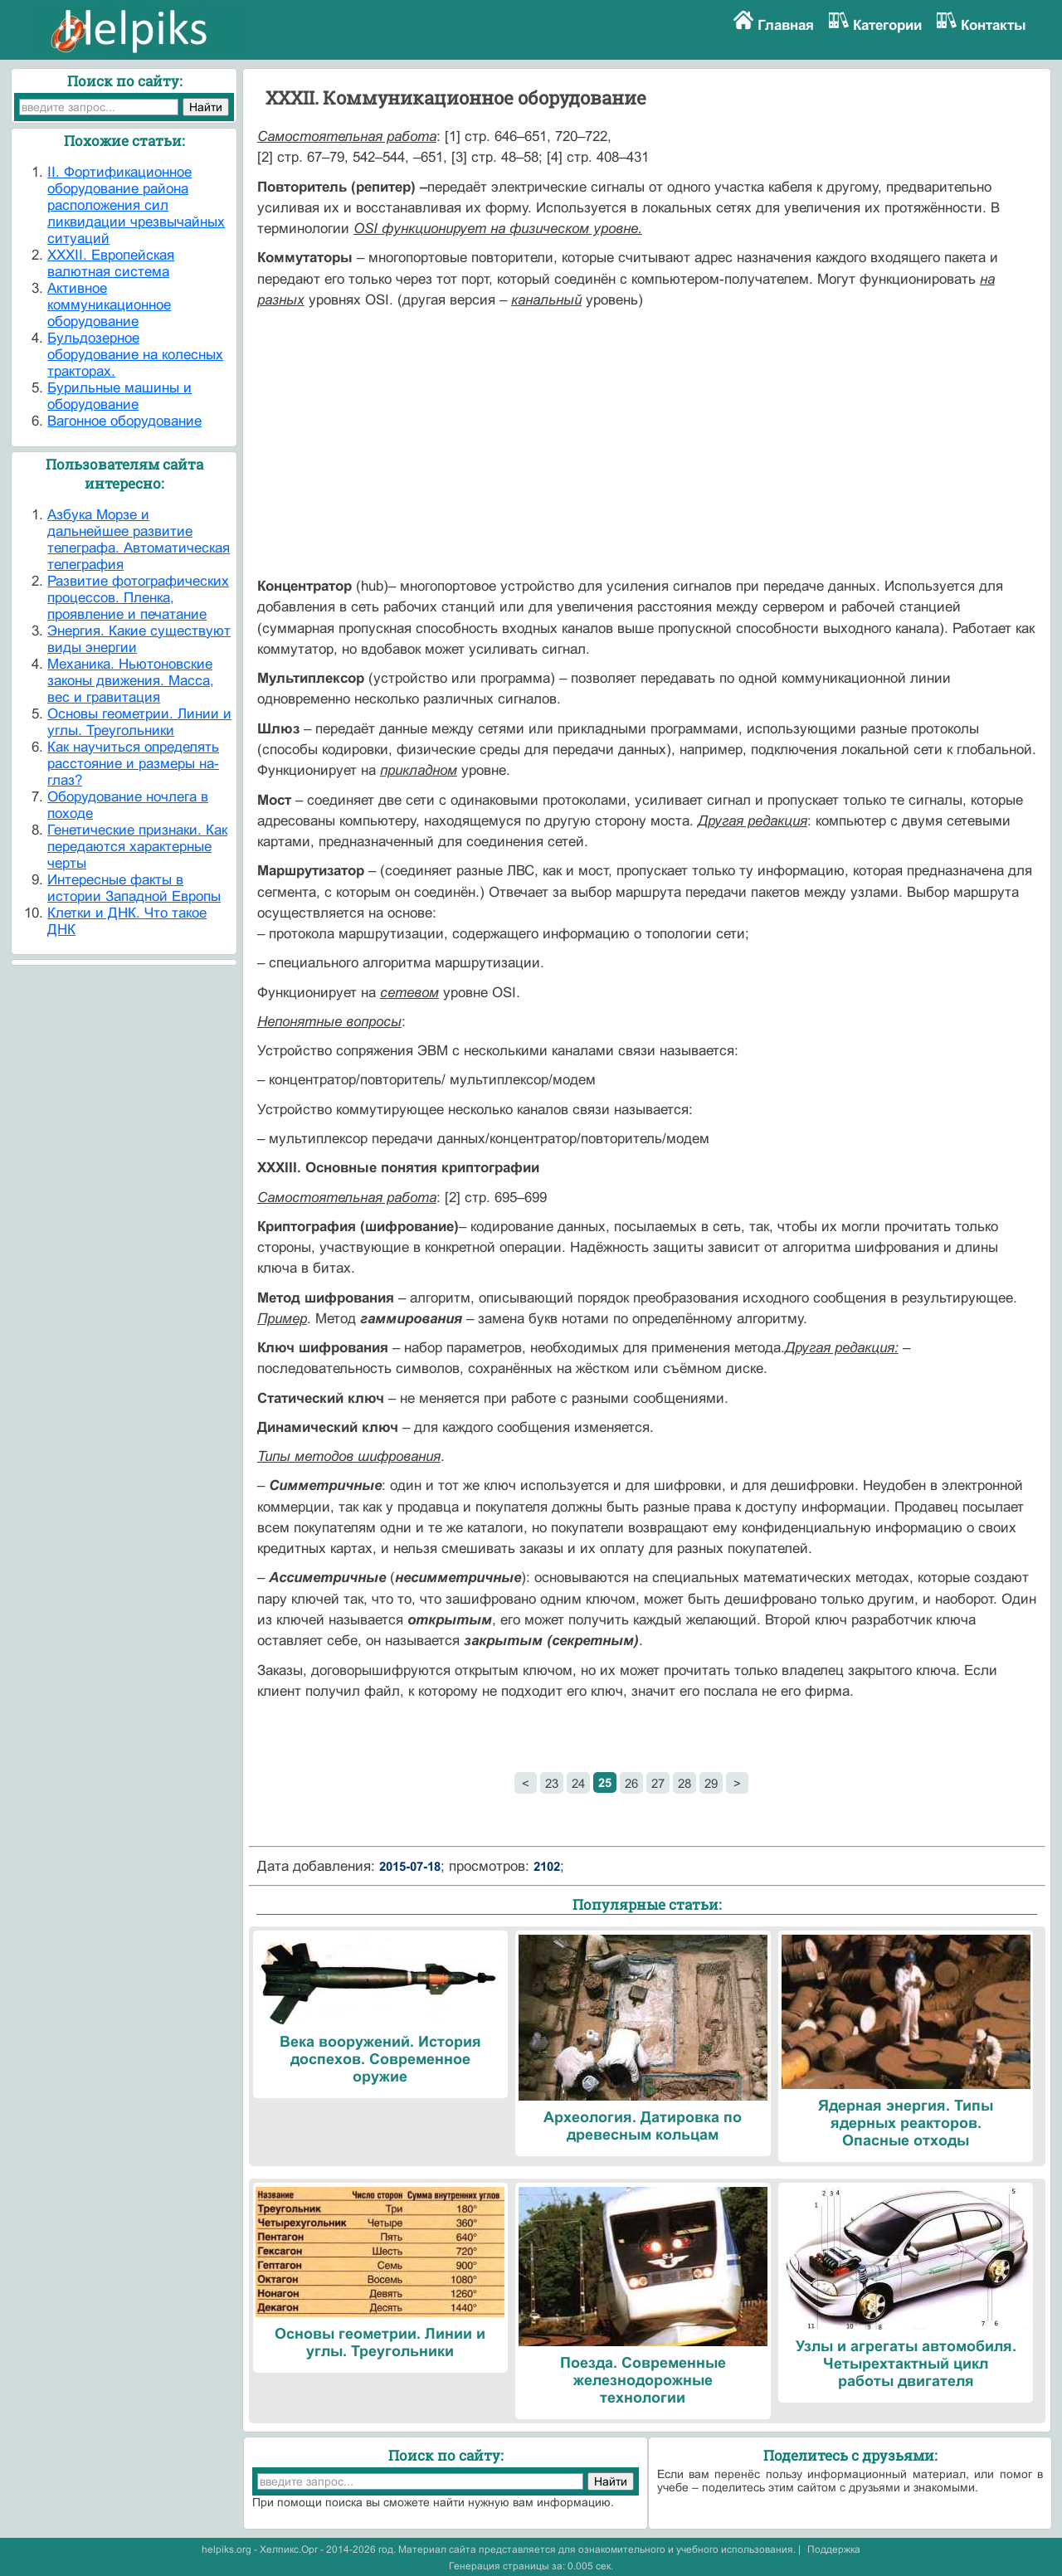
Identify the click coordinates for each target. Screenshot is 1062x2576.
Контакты (993, 25)
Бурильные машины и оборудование (119, 396)
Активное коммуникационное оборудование (109, 304)
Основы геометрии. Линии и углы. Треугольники (139, 722)
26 (631, 1783)
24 (578, 1783)
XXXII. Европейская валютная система (110, 263)
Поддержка (833, 2549)
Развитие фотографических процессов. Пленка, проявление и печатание (138, 597)
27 (658, 1783)
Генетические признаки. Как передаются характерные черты (137, 846)
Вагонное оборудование (124, 421)
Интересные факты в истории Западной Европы (134, 888)
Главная (786, 25)
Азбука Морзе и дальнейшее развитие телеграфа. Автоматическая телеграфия (138, 539)
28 (684, 1783)
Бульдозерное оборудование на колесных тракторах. (135, 354)
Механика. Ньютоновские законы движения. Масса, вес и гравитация (130, 680)
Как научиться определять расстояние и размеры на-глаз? (133, 763)
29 (711, 1783)
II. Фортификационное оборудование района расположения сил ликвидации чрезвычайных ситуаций (136, 205)
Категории (887, 25)
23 (551, 1783)
